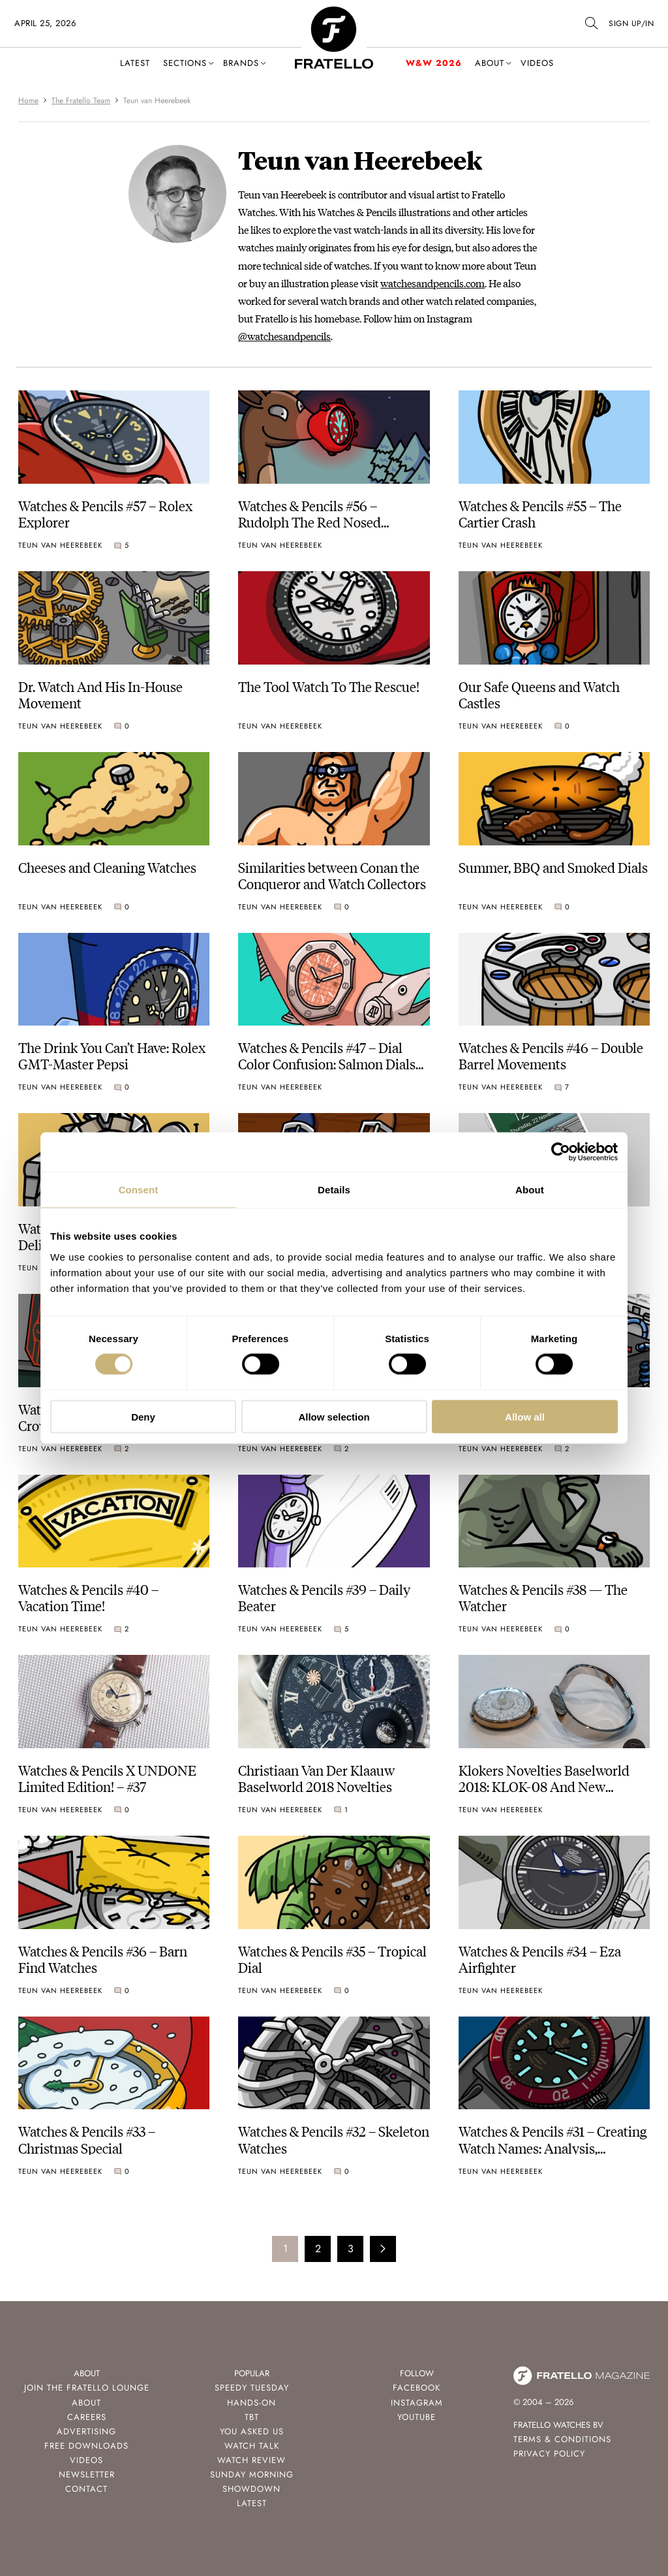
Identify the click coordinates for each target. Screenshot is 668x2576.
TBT (252, 2417)
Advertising (86, 2431)
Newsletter (87, 2474)
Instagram (417, 2402)
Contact (86, 2489)
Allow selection (333, 1416)
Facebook (416, 2387)
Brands (241, 63)
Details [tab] (334, 1189)
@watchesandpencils (284, 335)
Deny (143, 1416)
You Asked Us (252, 2431)
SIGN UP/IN (631, 23)
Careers (86, 2417)
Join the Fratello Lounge (86, 2387)
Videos (537, 63)
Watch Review (251, 2460)
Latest (135, 63)
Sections (185, 63)
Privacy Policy (549, 2453)
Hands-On (251, 2402)
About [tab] (529, 1189)
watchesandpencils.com (432, 283)
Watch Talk (251, 2446)
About (489, 63)
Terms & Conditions (562, 2439)
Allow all (525, 1416)
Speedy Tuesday (252, 2387)
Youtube (416, 2417)
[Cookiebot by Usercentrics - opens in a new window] (561, 1152)
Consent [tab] (139, 1189)
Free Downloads (86, 2446)
